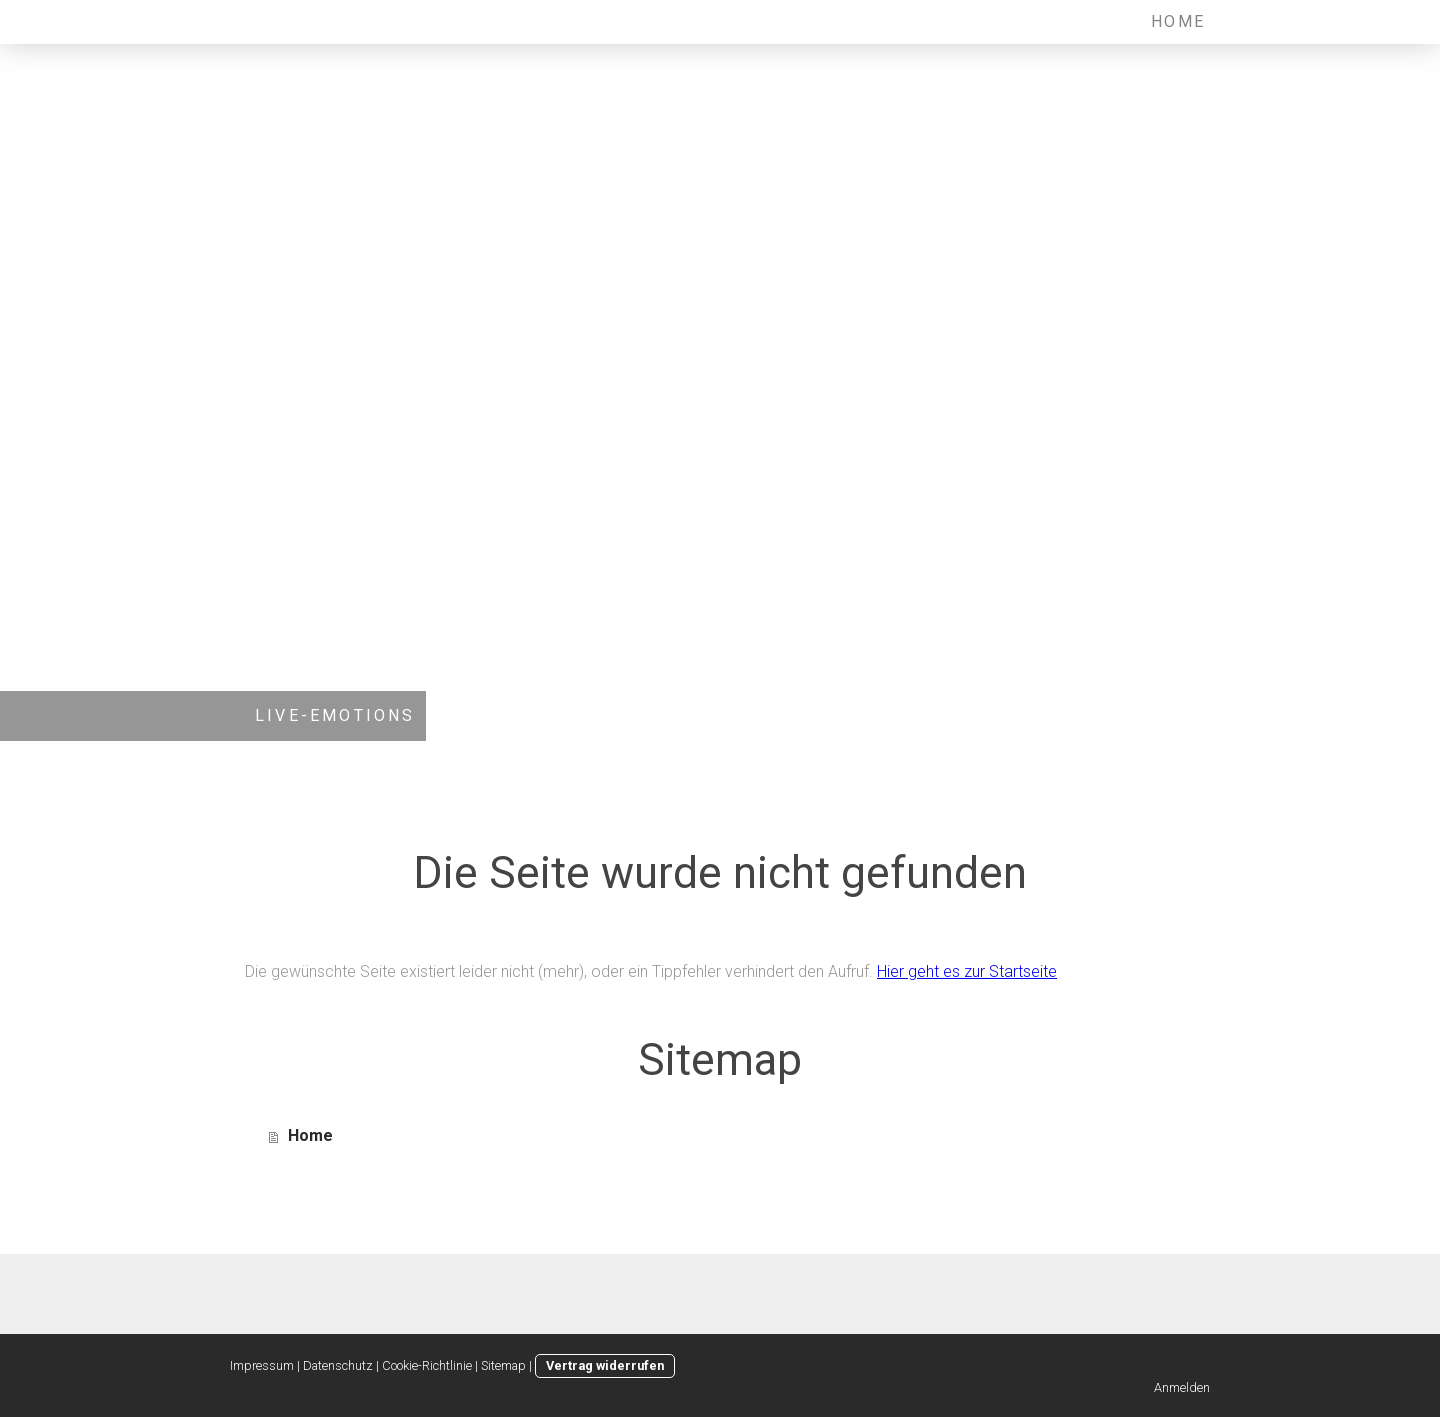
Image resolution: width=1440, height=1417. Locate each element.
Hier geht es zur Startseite (967, 971)
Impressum (262, 1365)
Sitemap (503, 1365)
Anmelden (1182, 1387)
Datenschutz (338, 1365)
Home (1178, 21)
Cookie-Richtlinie (427, 1365)
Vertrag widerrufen (605, 1365)
